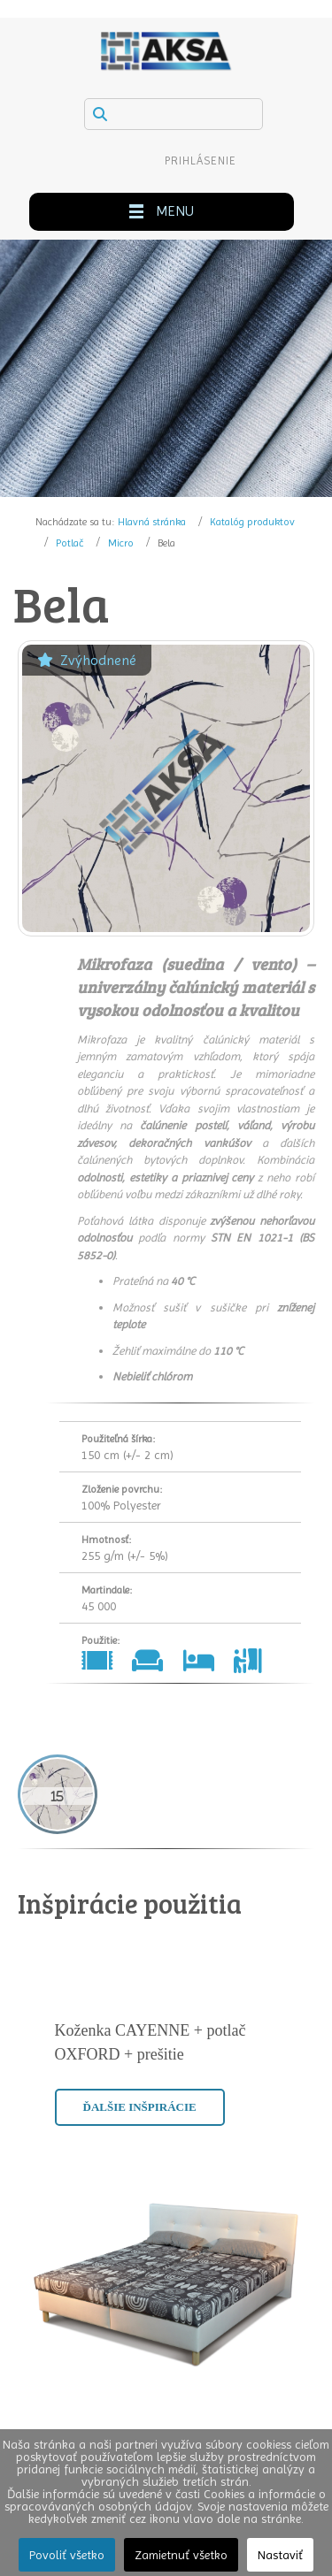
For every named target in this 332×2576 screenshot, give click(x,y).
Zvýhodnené (86, 660)
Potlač (69, 543)
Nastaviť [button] (280, 2555)
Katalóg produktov (252, 522)
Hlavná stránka (152, 522)
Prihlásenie (200, 160)
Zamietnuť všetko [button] (181, 2555)
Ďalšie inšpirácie (140, 2107)
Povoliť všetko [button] (66, 2555)
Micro (121, 543)
